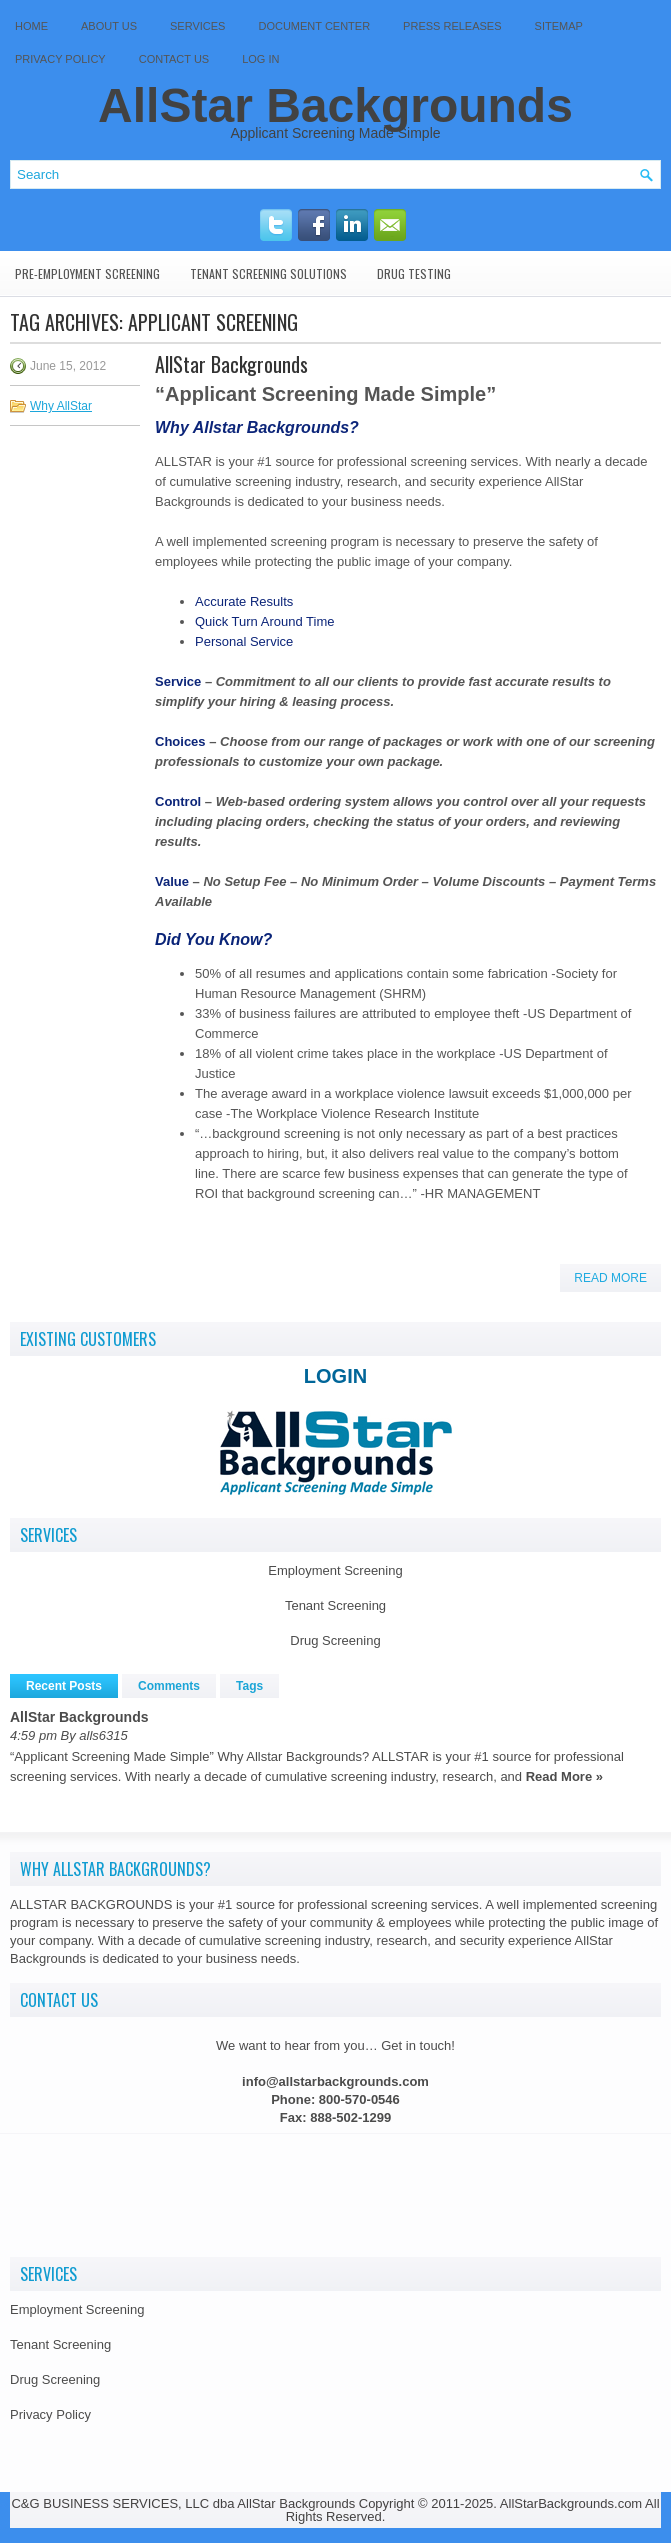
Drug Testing (414, 273)
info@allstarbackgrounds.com (335, 2081)
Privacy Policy (60, 59)
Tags (249, 1686)
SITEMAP (559, 26)
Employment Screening (335, 1570)
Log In (260, 59)
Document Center (314, 26)
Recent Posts (64, 1686)
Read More (610, 1278)
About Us (109, 26)
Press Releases (452, 26)
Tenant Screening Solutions (268, 273)
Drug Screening (335, 1640)
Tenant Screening (335, 1605)
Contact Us (174, 59)
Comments (169, 1686)
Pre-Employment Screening (87, 273)
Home (31, 26)
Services (197, 26)
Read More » (564, 1776)
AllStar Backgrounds (335, 105)
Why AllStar (61, 406)
